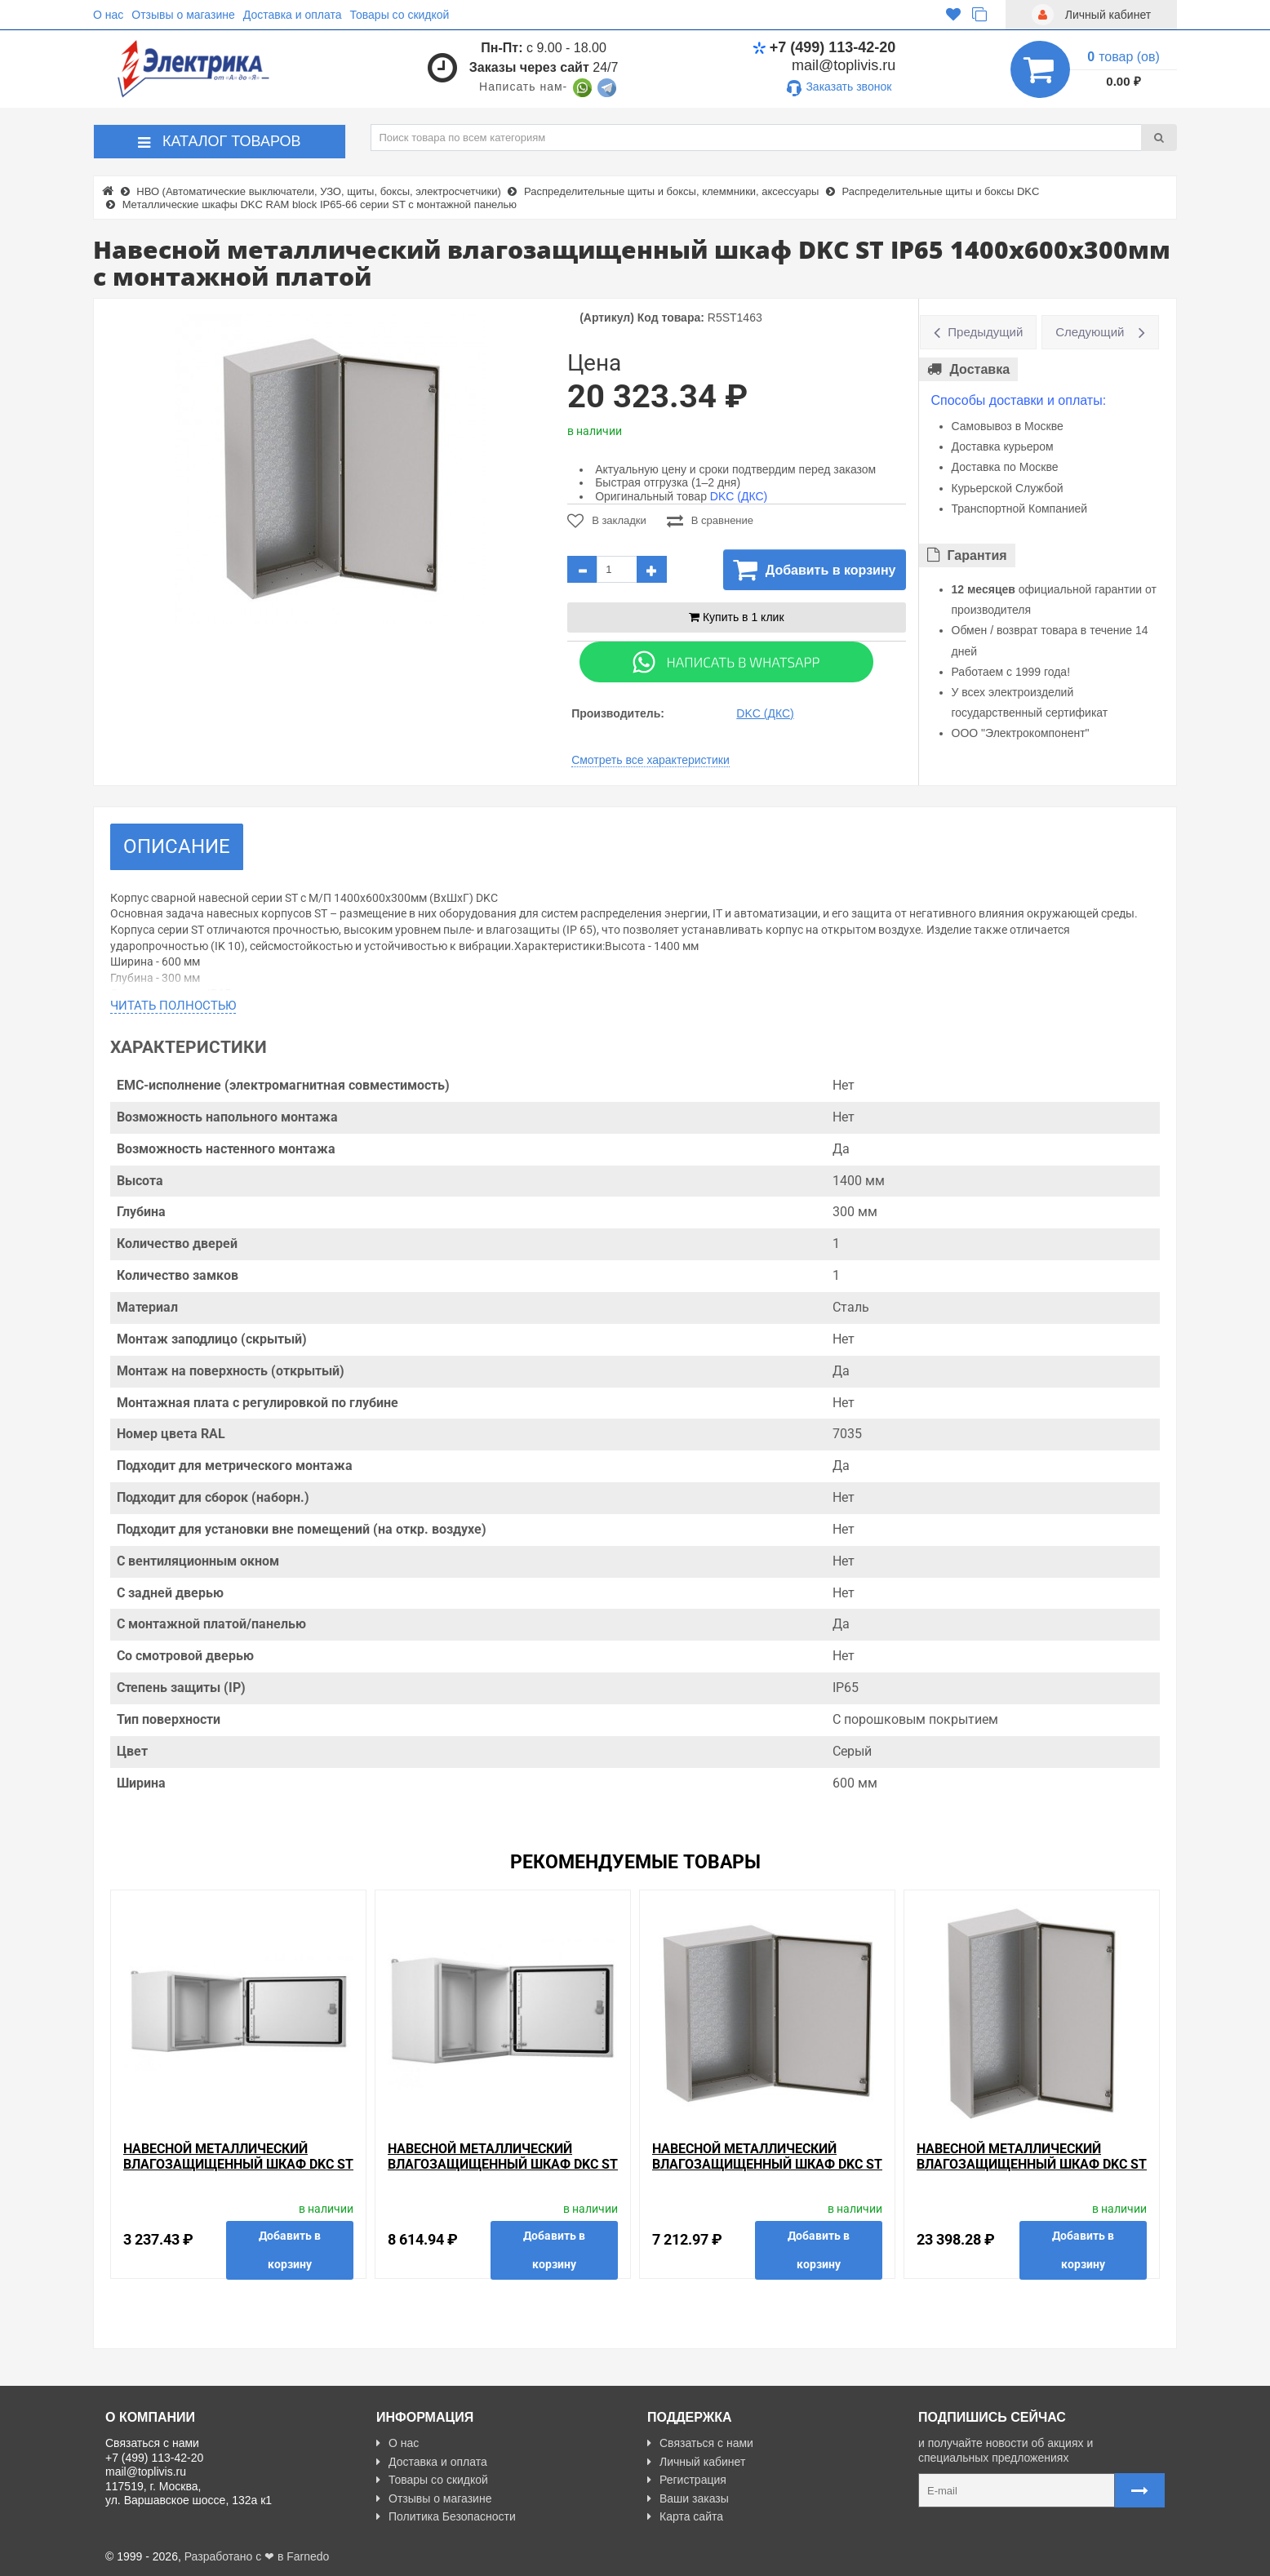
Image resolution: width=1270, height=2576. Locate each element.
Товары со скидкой (400, 14)
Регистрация (686, 2479)
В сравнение (710, 521)
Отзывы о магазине (182, 14)
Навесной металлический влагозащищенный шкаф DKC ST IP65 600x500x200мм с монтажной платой (767, 2172)
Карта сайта (685, 2516)
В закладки (606, 521)
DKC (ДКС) (738, 496)
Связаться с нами (700, 2442)
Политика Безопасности (446, 2516)
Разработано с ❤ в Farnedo (257, 2556)
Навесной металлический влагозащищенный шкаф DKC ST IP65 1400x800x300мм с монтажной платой (1032, 2172)
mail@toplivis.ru (843, 65)
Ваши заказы (688, 2498)
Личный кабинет (696, 2461)
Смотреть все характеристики (650, 759)
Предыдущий (985, 332)
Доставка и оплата (292, 14)
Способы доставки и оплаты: (1019, 400)
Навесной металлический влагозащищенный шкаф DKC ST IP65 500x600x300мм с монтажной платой (503, 2172)
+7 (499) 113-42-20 (824, 47)
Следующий (1089, 332)
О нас (108, 14)
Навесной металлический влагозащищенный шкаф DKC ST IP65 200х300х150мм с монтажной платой (238, 2172)
